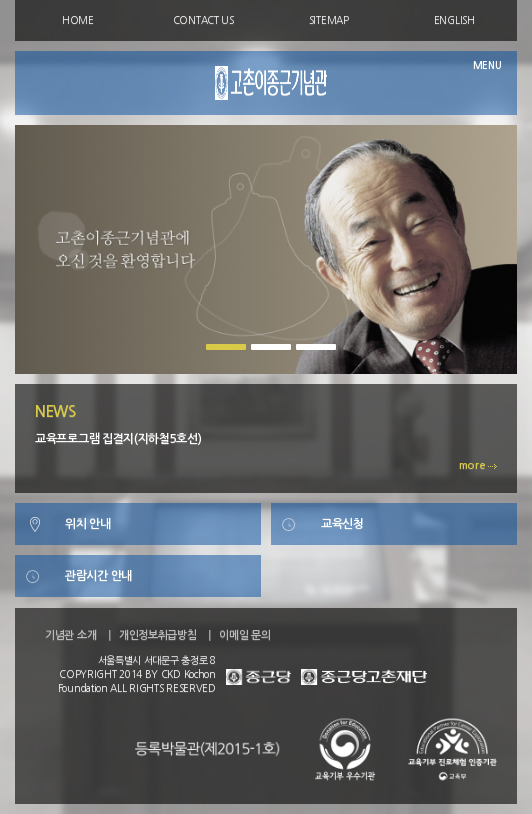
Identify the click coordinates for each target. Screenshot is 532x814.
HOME (78, 20)
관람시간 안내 (98, 576)
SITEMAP (329, 20)
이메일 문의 (244, 635)
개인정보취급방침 (158, 635)
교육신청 (342, 524)
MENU (487, 65)
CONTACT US (203, 20)
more (478, 465)
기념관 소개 (70, 635)
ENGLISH (454, 20)
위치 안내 (88, 524)
